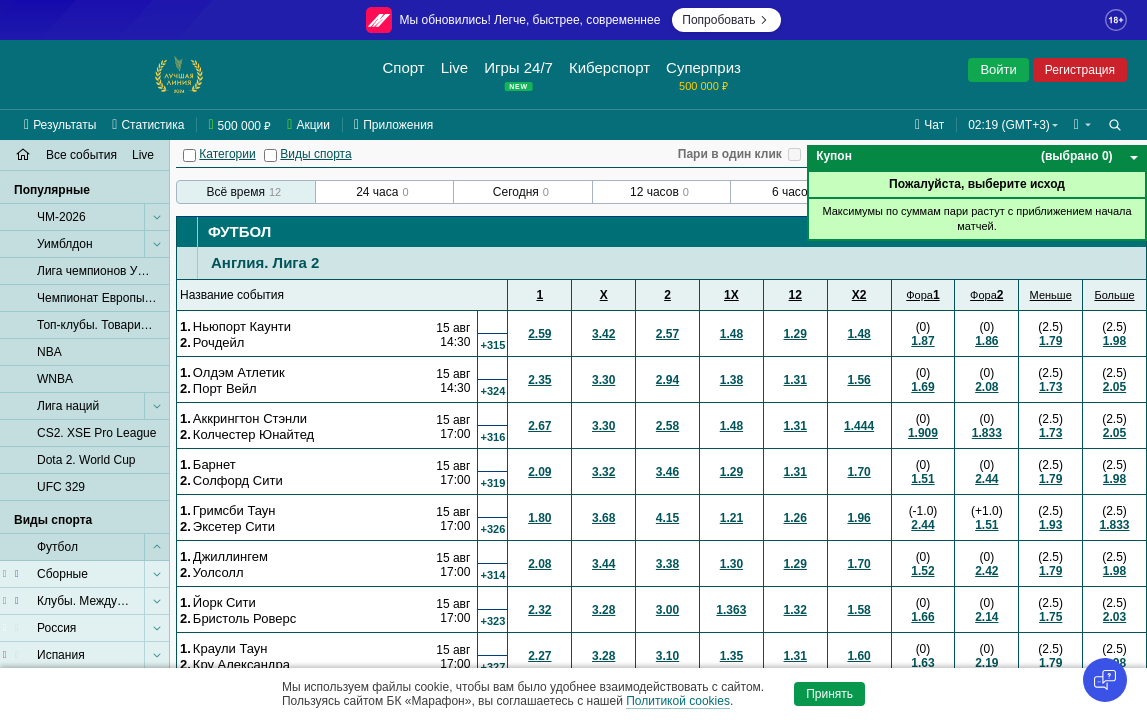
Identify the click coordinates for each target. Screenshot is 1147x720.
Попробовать (726, 20)
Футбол (239, 231)
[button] (1082, 125)
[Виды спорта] (270, 155)
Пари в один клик (730, 154)
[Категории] (189, 155)
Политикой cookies (678, 701)
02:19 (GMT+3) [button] (1009, 125)
